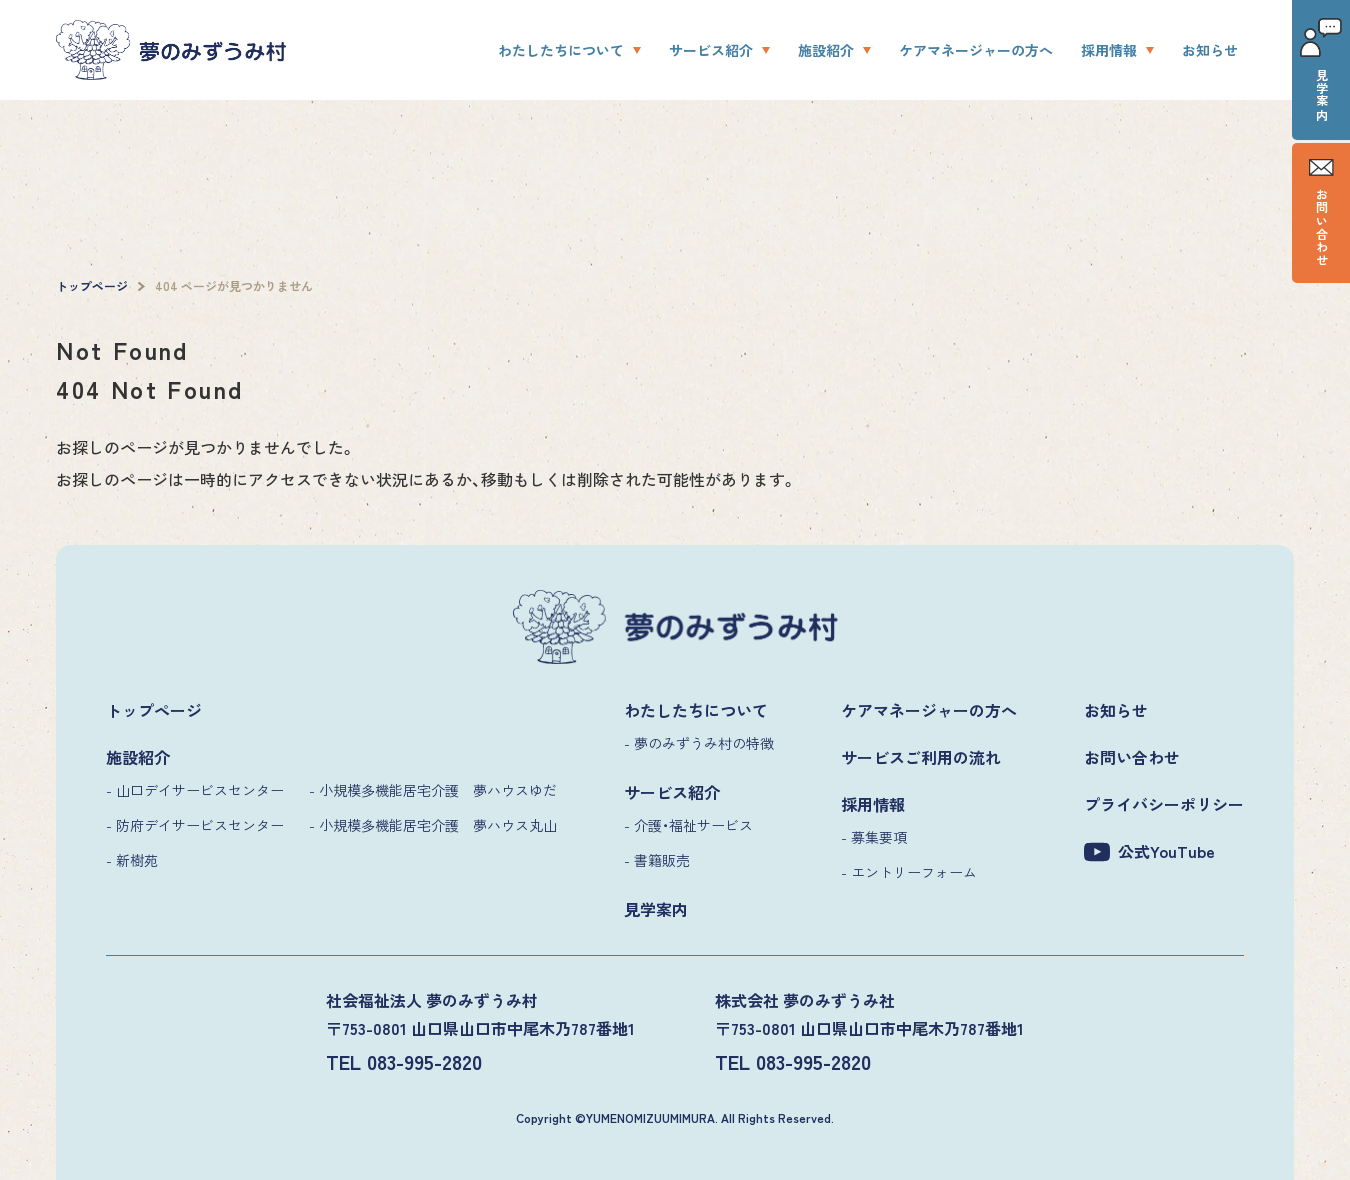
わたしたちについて (561, 50)
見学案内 (1321, 70)
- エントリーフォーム (909, 872)
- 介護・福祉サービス (688, 825)
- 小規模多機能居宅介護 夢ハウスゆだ (433, 790)
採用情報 (1109, 50)
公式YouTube (1149, 852)
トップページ (154, 710)
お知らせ (1210, 50)
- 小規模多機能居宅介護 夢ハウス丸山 (433, 825)
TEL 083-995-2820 (404, 1061)
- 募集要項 (874, 837)
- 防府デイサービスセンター (195, 825)
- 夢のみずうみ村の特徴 (699, 743)
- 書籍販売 (657, 860)
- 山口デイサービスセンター (195, 790)
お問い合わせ (1321, 213)
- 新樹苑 (132, 860)
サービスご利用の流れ (921, 757)
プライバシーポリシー (1164, 804)
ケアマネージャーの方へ (976, 50)
